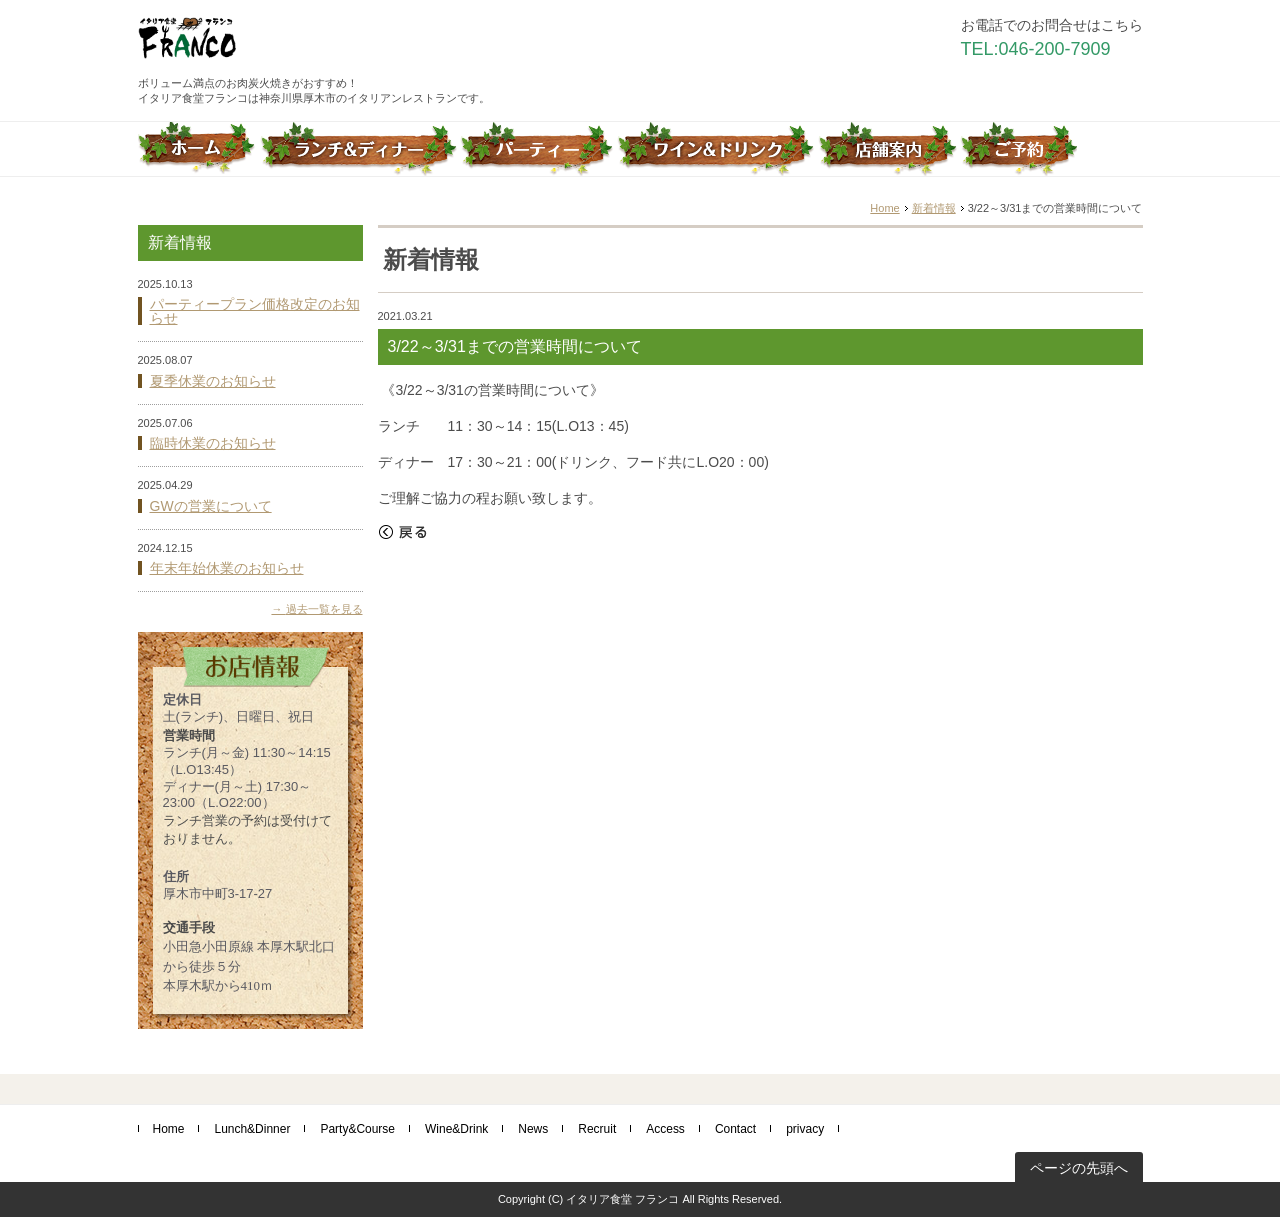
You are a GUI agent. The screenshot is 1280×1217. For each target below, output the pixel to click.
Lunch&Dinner (252, 1129)
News (533, 1129)
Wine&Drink (456, 1129)
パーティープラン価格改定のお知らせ (255, 311)
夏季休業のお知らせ (213, 381)
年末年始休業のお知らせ (227, 568)
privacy (805, 1129)
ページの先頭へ (1079, 1168)
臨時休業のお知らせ (213, 443)
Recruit (597, 1129)
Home (884, 208)
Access (665, 1129)
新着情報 (934, 208)
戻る (403, 532)
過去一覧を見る (324, 609)
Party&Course (357, 1129)
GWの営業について (211, 506)
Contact (735, 1129)
